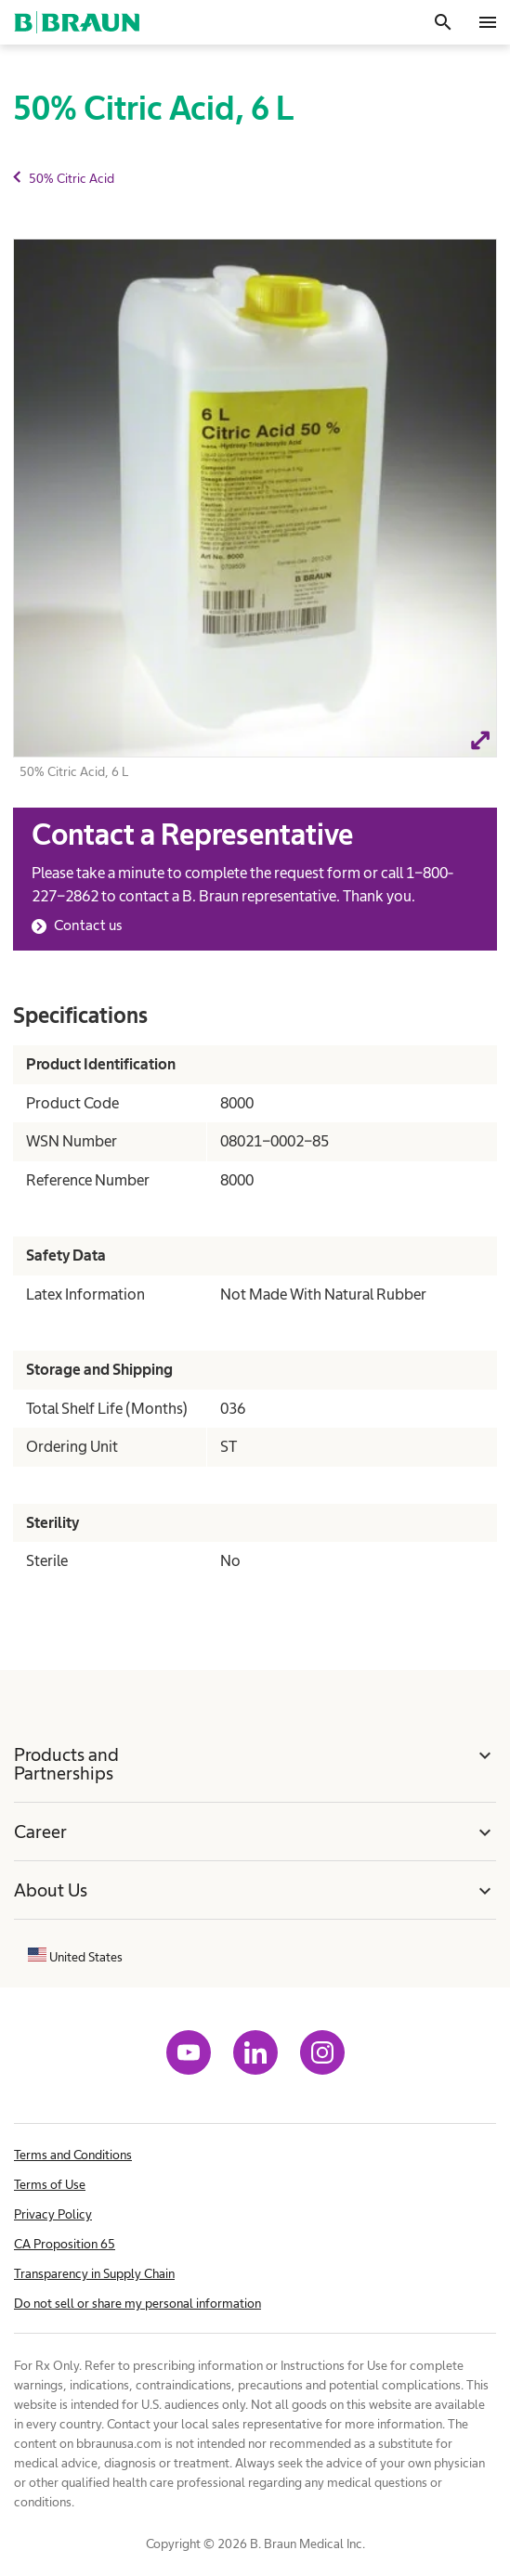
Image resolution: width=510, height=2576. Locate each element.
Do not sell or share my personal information (137, 2303)
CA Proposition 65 (64, 2243)
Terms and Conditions (73, 2154)
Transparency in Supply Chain (94, 2273)
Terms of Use (49, 2184)
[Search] (443, 22)
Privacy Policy (53, 2214)
